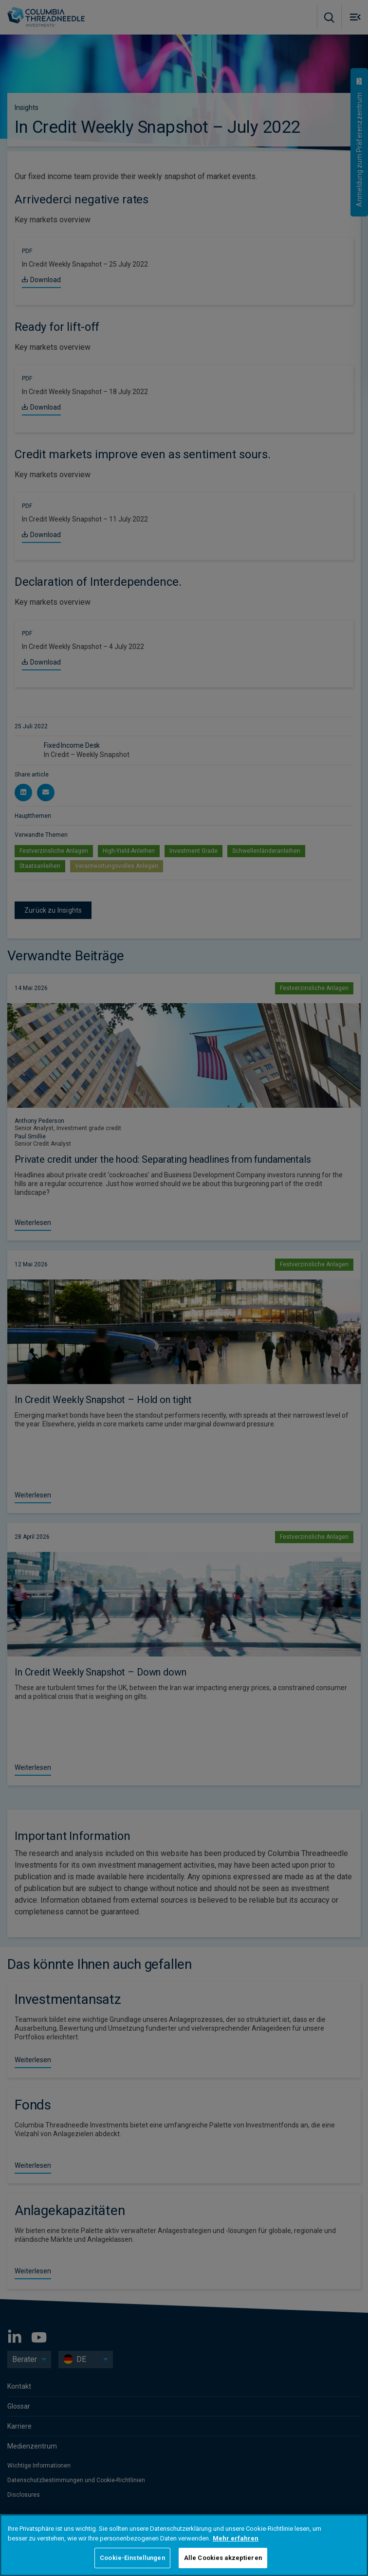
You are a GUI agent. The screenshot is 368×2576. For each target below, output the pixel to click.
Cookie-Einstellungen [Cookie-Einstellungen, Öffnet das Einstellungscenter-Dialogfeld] (132, 2557)
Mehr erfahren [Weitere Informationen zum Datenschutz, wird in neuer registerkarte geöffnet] (235, 2538)
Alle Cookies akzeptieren (223, 2557)
